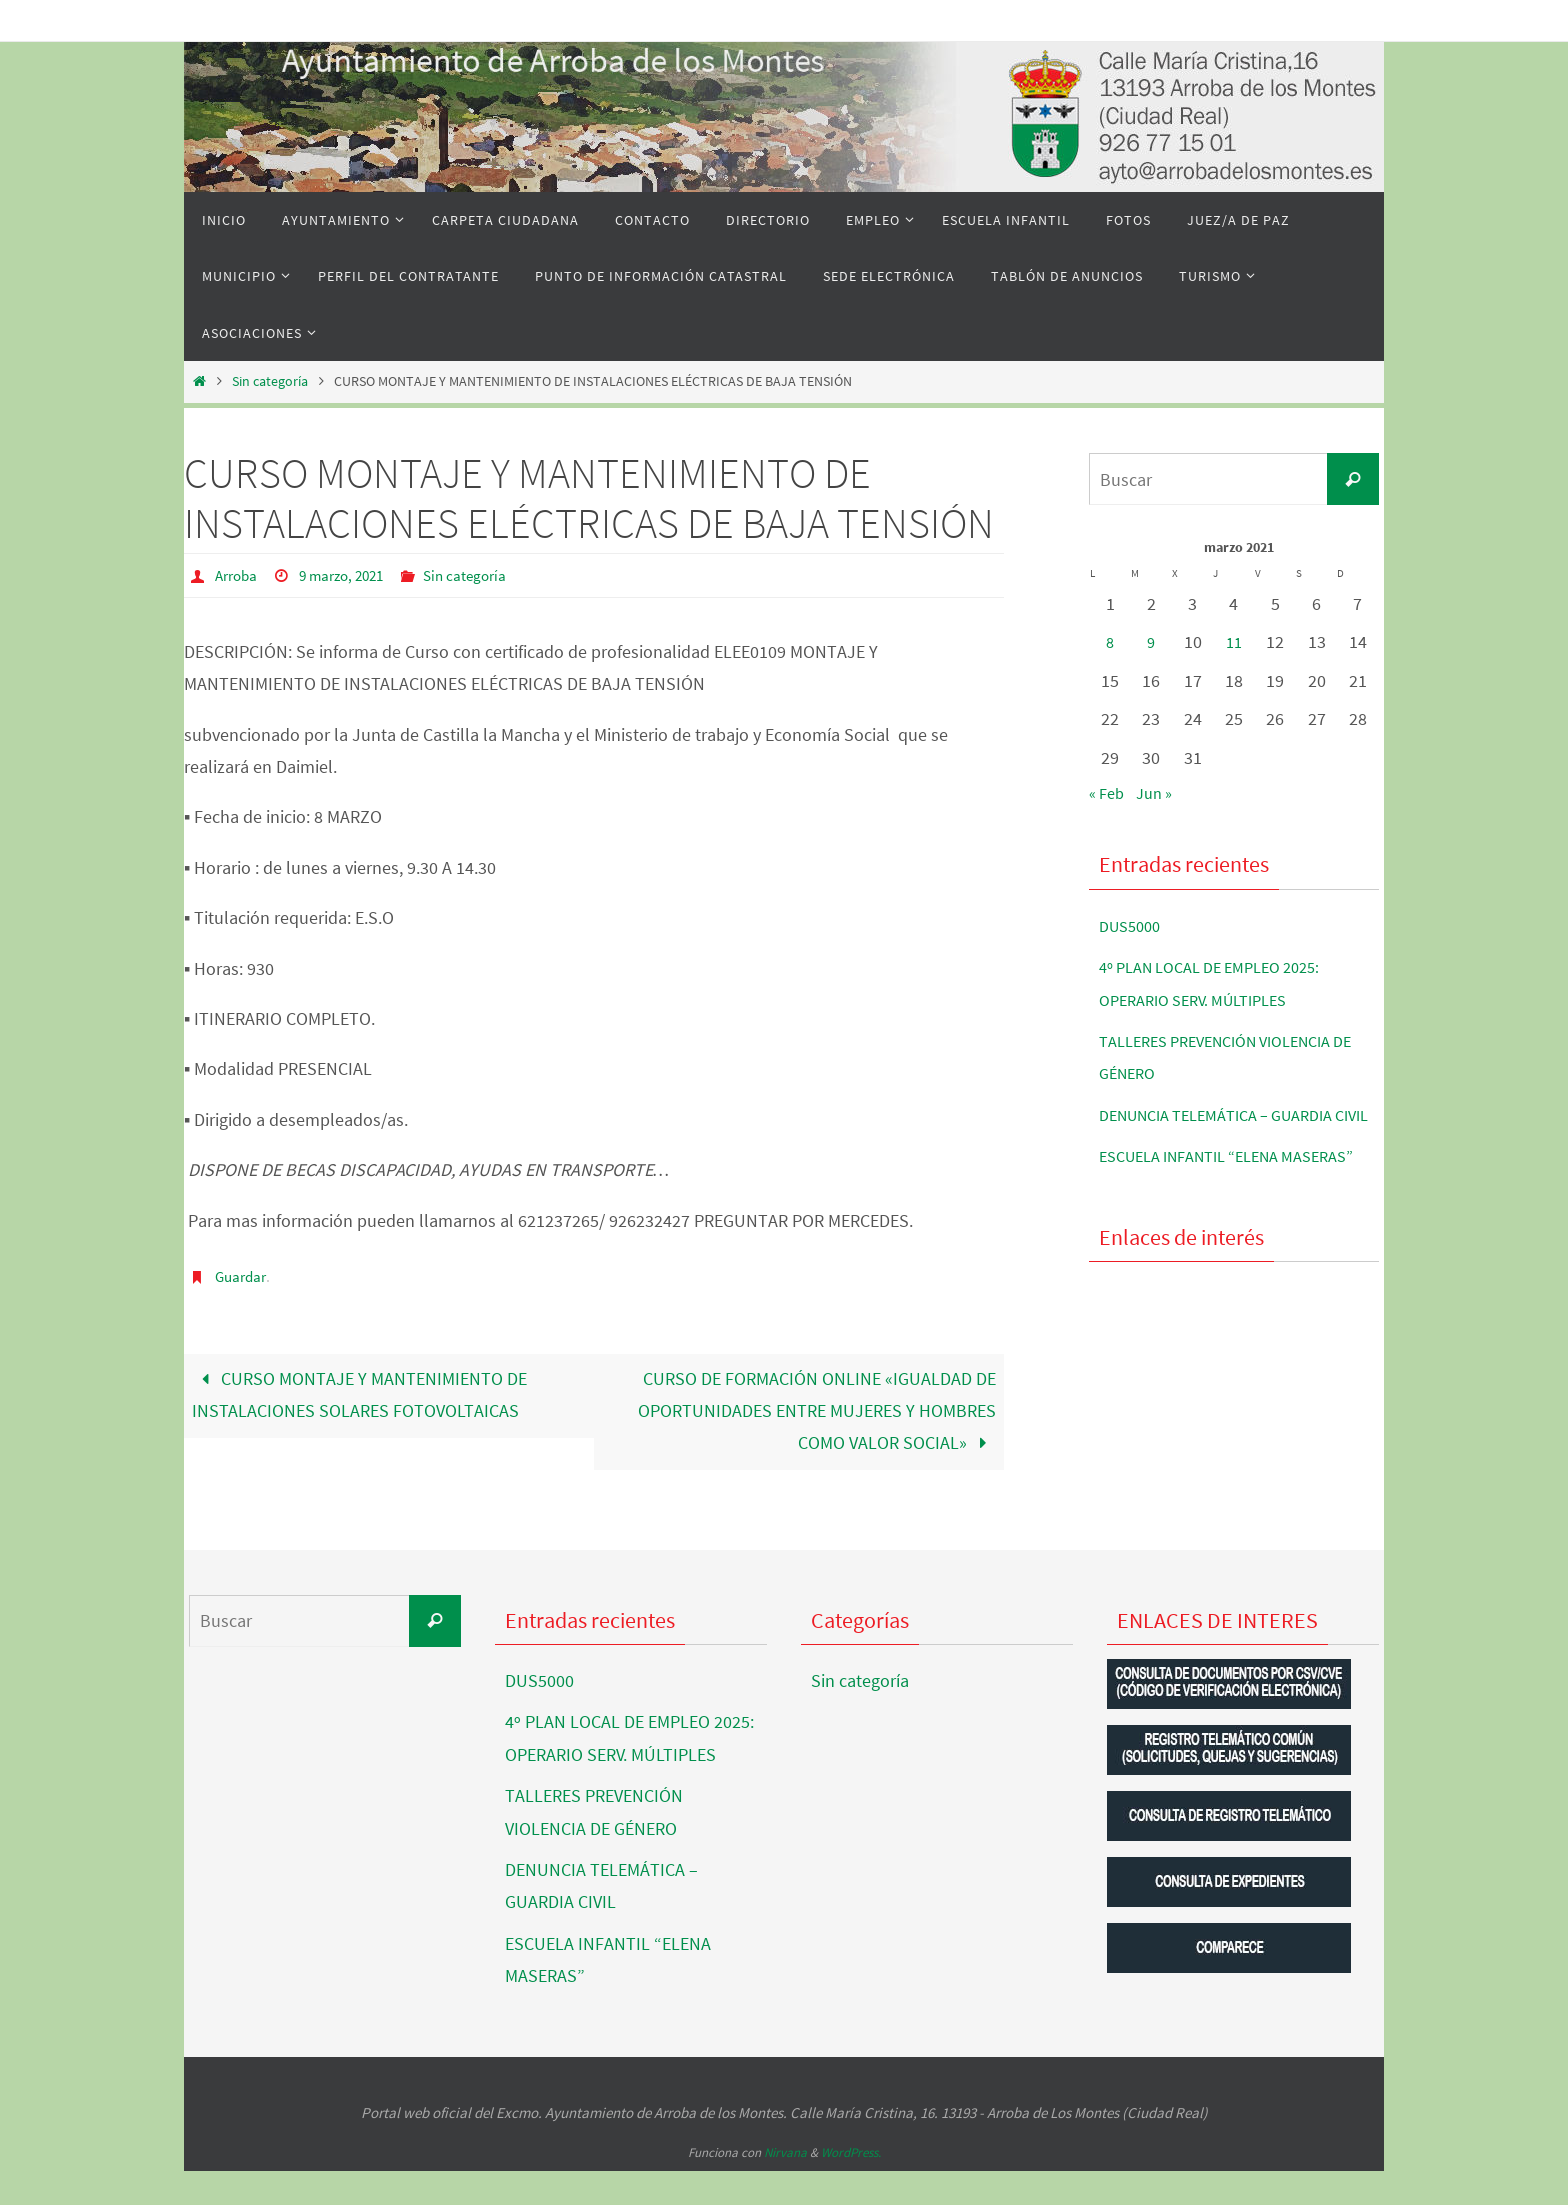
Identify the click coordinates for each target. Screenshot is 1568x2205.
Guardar (243, 1275)
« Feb (1109, 792)
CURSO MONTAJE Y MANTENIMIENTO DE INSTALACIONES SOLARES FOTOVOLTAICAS (359, 1393)
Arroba (238, 575)
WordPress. (851, 2186)
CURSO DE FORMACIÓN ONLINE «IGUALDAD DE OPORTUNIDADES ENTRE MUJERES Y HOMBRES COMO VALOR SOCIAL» (817, 1410)
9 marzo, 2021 (350, 575)
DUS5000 (1133, 925)
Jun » (1161, 792)
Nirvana (785, 2186)
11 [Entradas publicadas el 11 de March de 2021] (1234, 641)
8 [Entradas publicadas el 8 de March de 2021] (1110, 641)
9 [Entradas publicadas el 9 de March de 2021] (1151, 641)
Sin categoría (270, 381)
